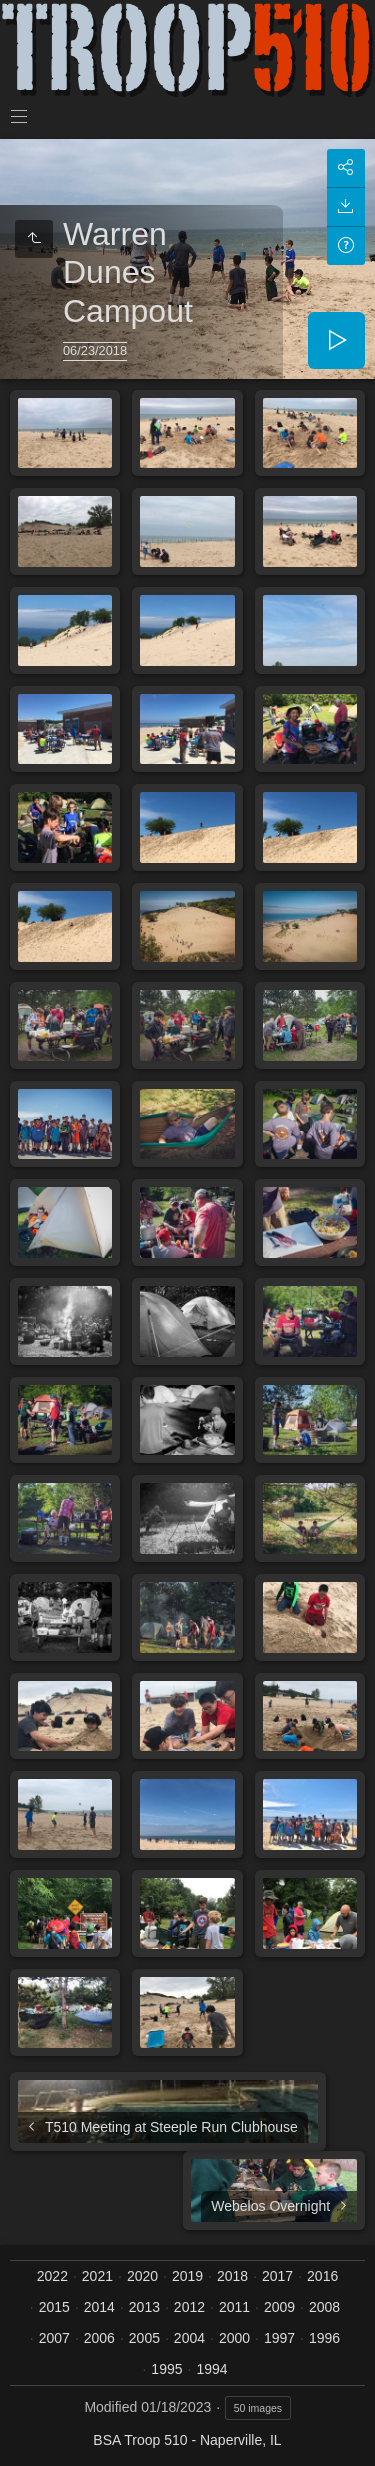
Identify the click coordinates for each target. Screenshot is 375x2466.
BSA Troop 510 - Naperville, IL (187, 2440)
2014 (99, 2307)
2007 (54, 2338)
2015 (54, 2307)
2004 (189, 2338)
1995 (166, 2369)
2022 (52, 2276)
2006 (99, 2338)
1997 (279, 2338)
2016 (322, 2276)
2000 (234, 2338)
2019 (187, 2276)
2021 (97, 2276)
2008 (324, 2307)
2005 (144, 2338)
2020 (142, 2276)
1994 (211, 2369)
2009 (279, 2307)
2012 (189, 2307)
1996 (324, 2338)
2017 (277, 2276)
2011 (234, 2307)
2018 (232, 2276)
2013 (144, 2307)
